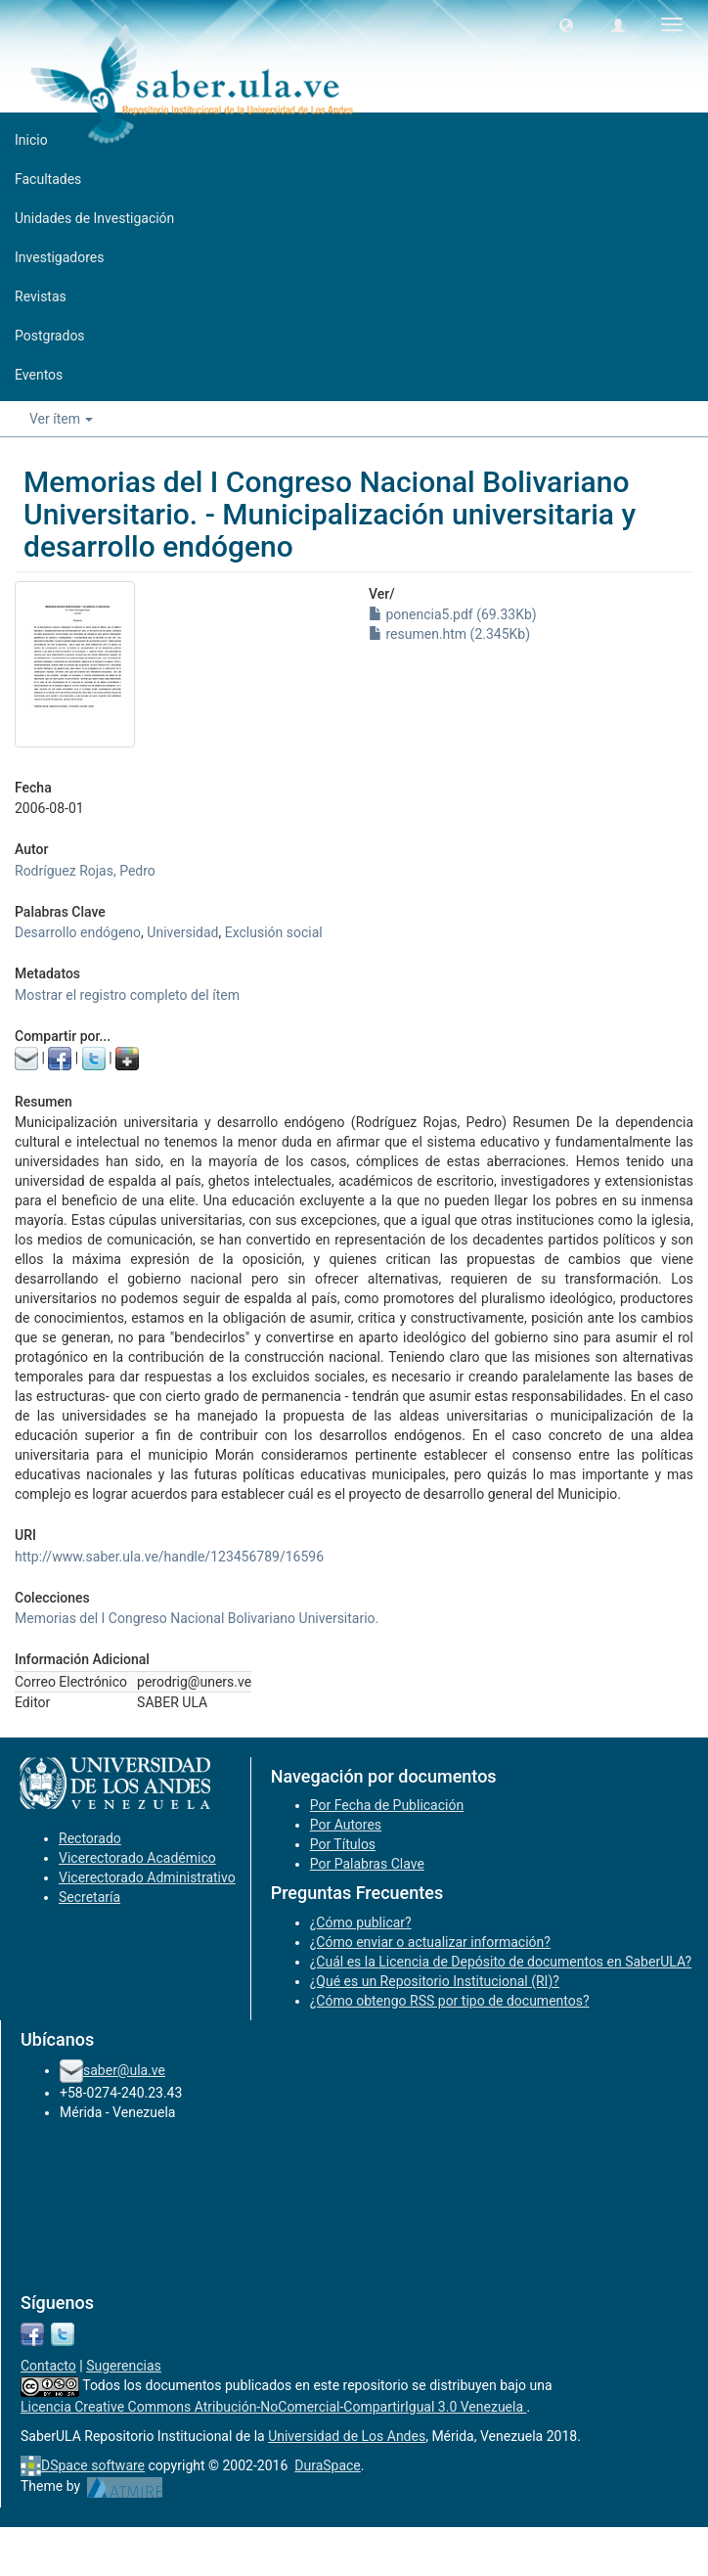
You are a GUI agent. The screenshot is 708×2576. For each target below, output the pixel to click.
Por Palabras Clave (367, 1864)
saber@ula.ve (124, 2070)
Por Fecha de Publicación (387, 1805)
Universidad (182, 932)
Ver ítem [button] (61, 419)
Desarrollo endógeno (78, 932)
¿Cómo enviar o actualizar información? (430, 1942)
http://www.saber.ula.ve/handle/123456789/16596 (169, 1556)
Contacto (48, 2365)
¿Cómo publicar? (361, 1922)
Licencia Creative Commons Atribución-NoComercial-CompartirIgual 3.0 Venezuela (274, 2407)
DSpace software (93, 2465)
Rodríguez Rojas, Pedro (85, 871)
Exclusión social (274, 932)
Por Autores (345, 1824)
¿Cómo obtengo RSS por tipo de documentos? (450, 2001)
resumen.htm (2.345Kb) (449, 634)
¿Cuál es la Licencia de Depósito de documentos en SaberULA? (501, 1961)
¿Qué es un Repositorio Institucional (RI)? (434, 1981)
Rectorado (90, 1838)
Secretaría (89, 1897)
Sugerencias (123, 2365)
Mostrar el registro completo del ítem (127, 995)
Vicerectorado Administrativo (147, 1877)
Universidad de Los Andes (346, 2436)
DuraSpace (327, 2465)
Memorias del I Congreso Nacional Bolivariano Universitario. (196, 1618)
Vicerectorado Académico (137, 1858)
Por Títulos (343, 1844)
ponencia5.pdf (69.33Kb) (453, 614)
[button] (566, 24)
